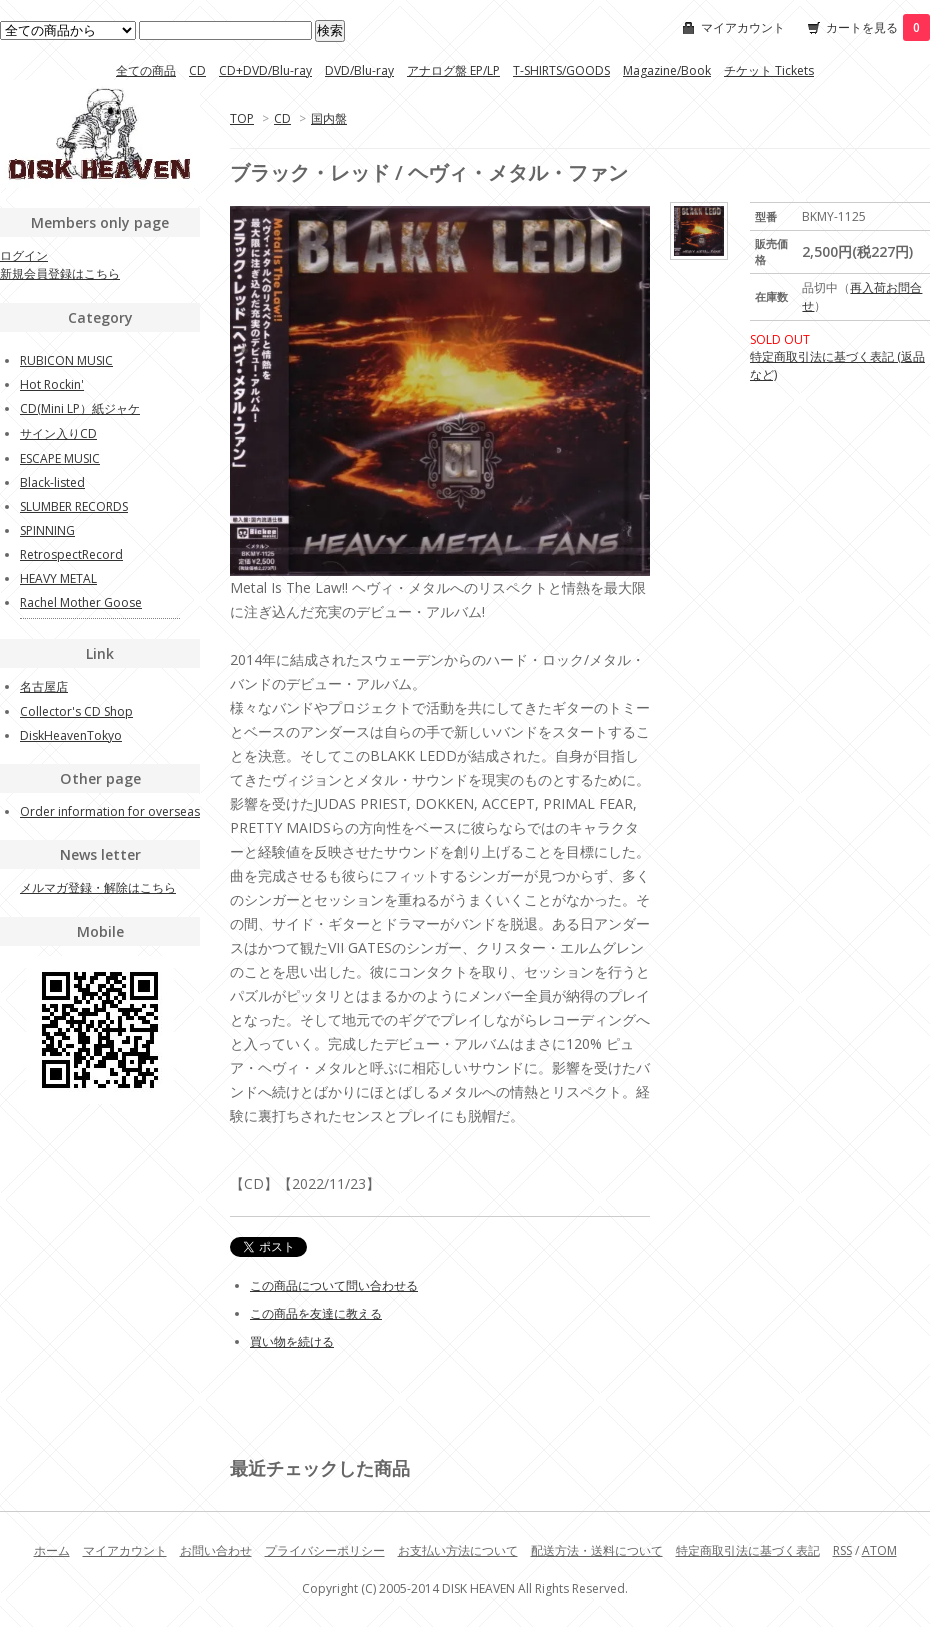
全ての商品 (146, 70)
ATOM (879, 1550)
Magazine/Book (667, 70)
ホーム (52, 1550)
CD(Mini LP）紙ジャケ (80, 408)
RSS (842, 1550)
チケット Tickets (769, 70)
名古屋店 (44, 686)
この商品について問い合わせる (334, 1285)
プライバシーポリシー (325, 1550)
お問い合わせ (216, 1550)
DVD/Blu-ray (359, 70)
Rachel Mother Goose (81, 602)
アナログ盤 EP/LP (453, 70)
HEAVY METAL (58, 578)
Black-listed (52, 482)
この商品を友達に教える (316, 1313)
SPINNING (47, 530)
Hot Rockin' (52, 384)
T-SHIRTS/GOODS (561, 70)
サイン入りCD (58, 433)
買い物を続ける (292, 1341)
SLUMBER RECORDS (74, 506)
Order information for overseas (110, 811)
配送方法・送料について (597, 1550)
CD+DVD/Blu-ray (265, 70)
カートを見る (878, 27)
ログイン (24, 255)
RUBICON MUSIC (66, 360)
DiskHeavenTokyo (71, 735)
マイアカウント (743, 27)
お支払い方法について (458, 1550)
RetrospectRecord (71, 554)
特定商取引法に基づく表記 (748, 1550)
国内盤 (329, 118)
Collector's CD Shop (76, 711)
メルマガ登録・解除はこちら (98, 887)
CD (197, 70)
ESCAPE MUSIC (60, 458)
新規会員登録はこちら (60, 273)
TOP (242, 118)
